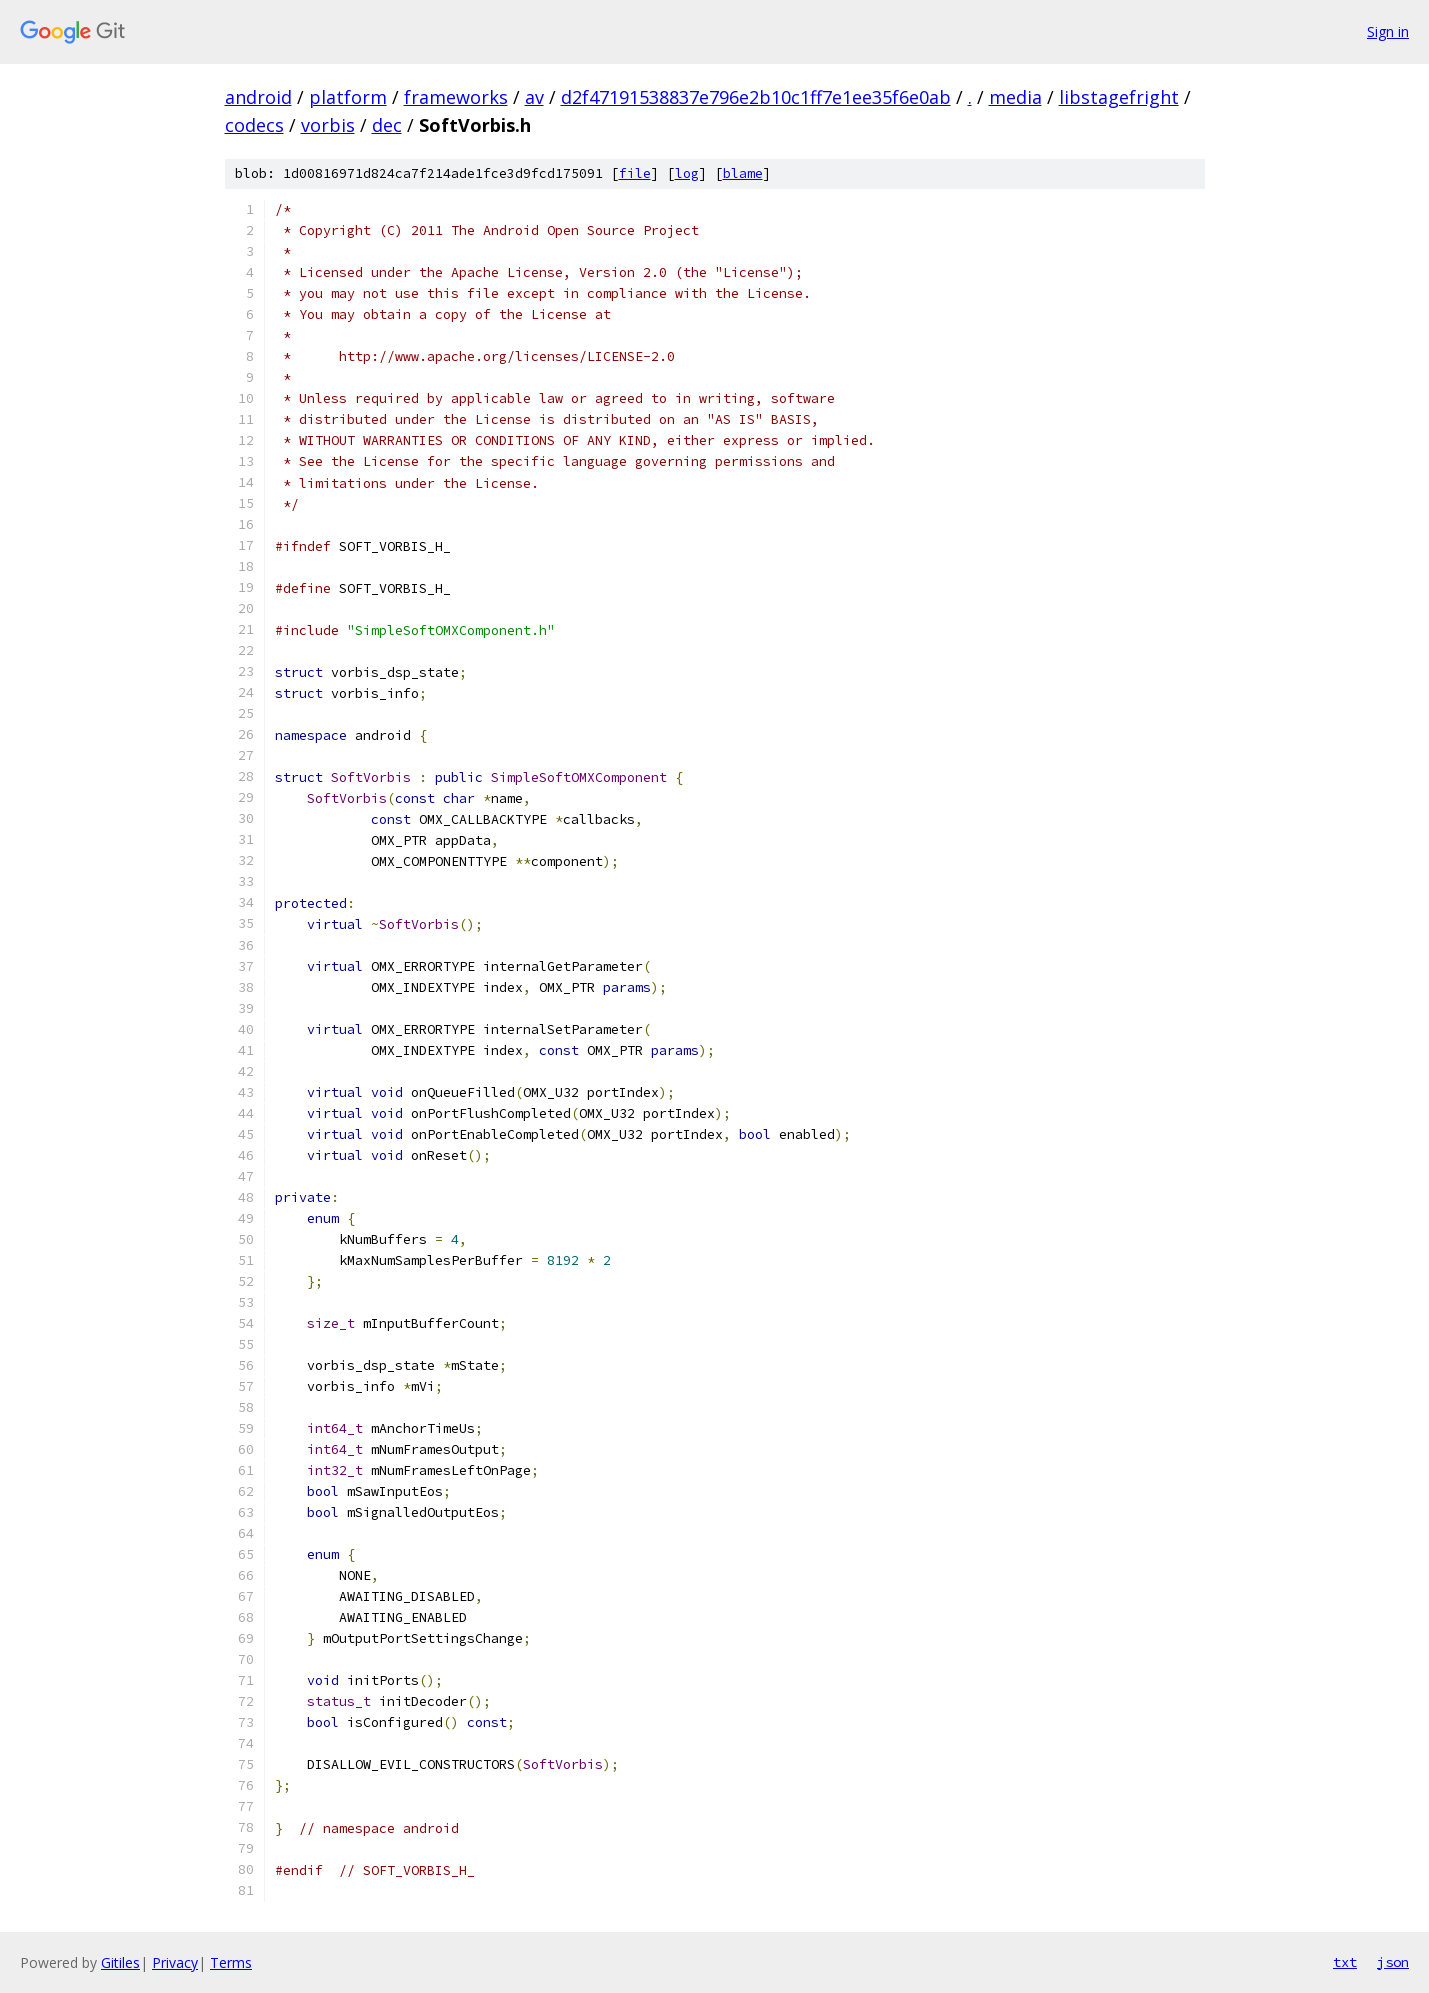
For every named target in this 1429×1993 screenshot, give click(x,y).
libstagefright (1119, 97)
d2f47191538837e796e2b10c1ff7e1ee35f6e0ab (756, 97)
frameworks (456, 97)
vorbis (328, 125)
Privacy (175, 1962)
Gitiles (120, 1962)
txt (1345, 1962)
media (1015, 97)
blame (743, 173)
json (1393, 1962)
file (635, 173)
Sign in (1388, 31)
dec (387, 125)
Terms (231, 1962)
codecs (254, 125)
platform (348, 97)
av (534, 97)
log (687, 173)
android (258, 97)
